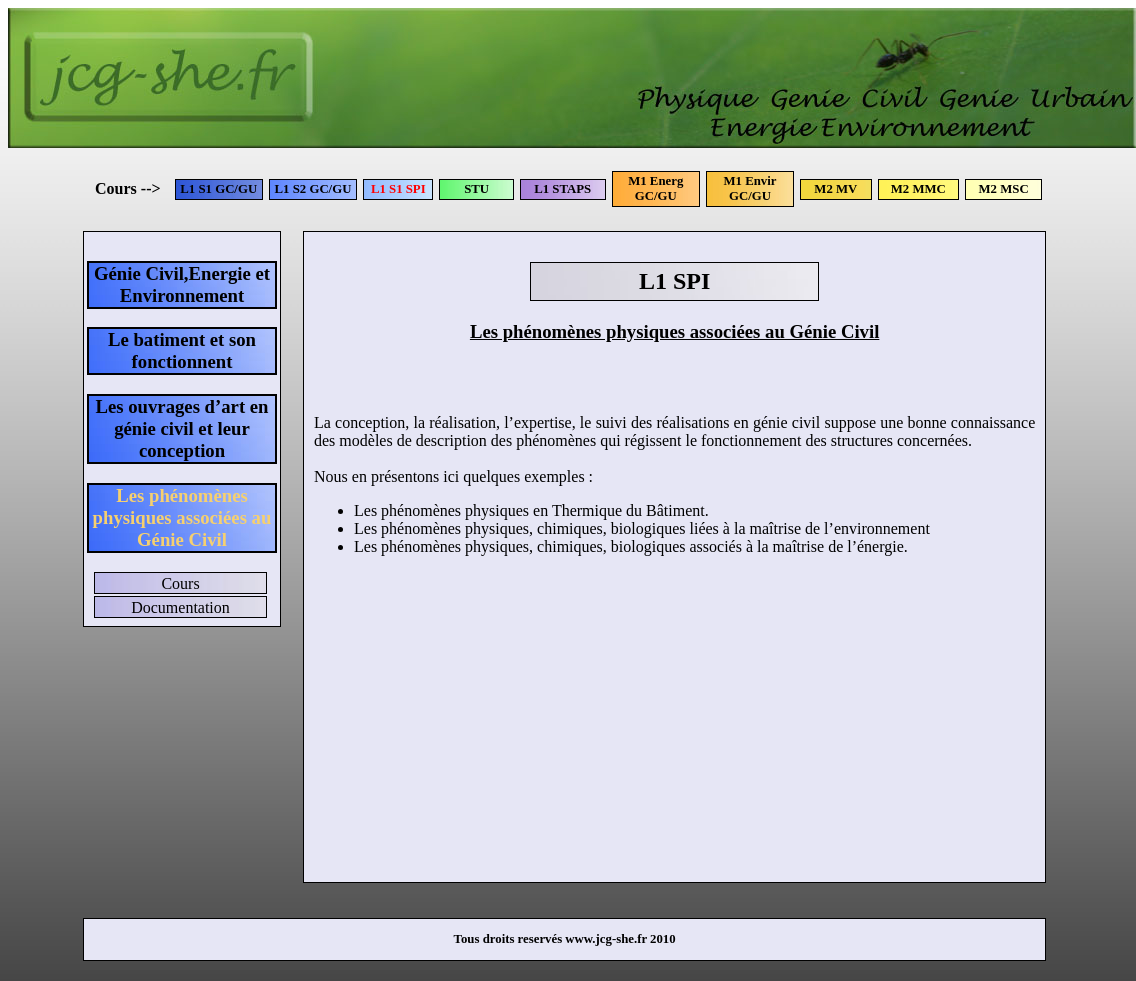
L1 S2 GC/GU (313, 189)
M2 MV (835, 189)
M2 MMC (918, 189)
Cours (180, 583)
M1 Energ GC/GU (655, 188)
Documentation (180, 607)
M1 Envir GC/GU (750, 188)
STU (476, 189)
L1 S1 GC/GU (218, 189)
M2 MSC (1004, 189)
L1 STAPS (562, 189)
